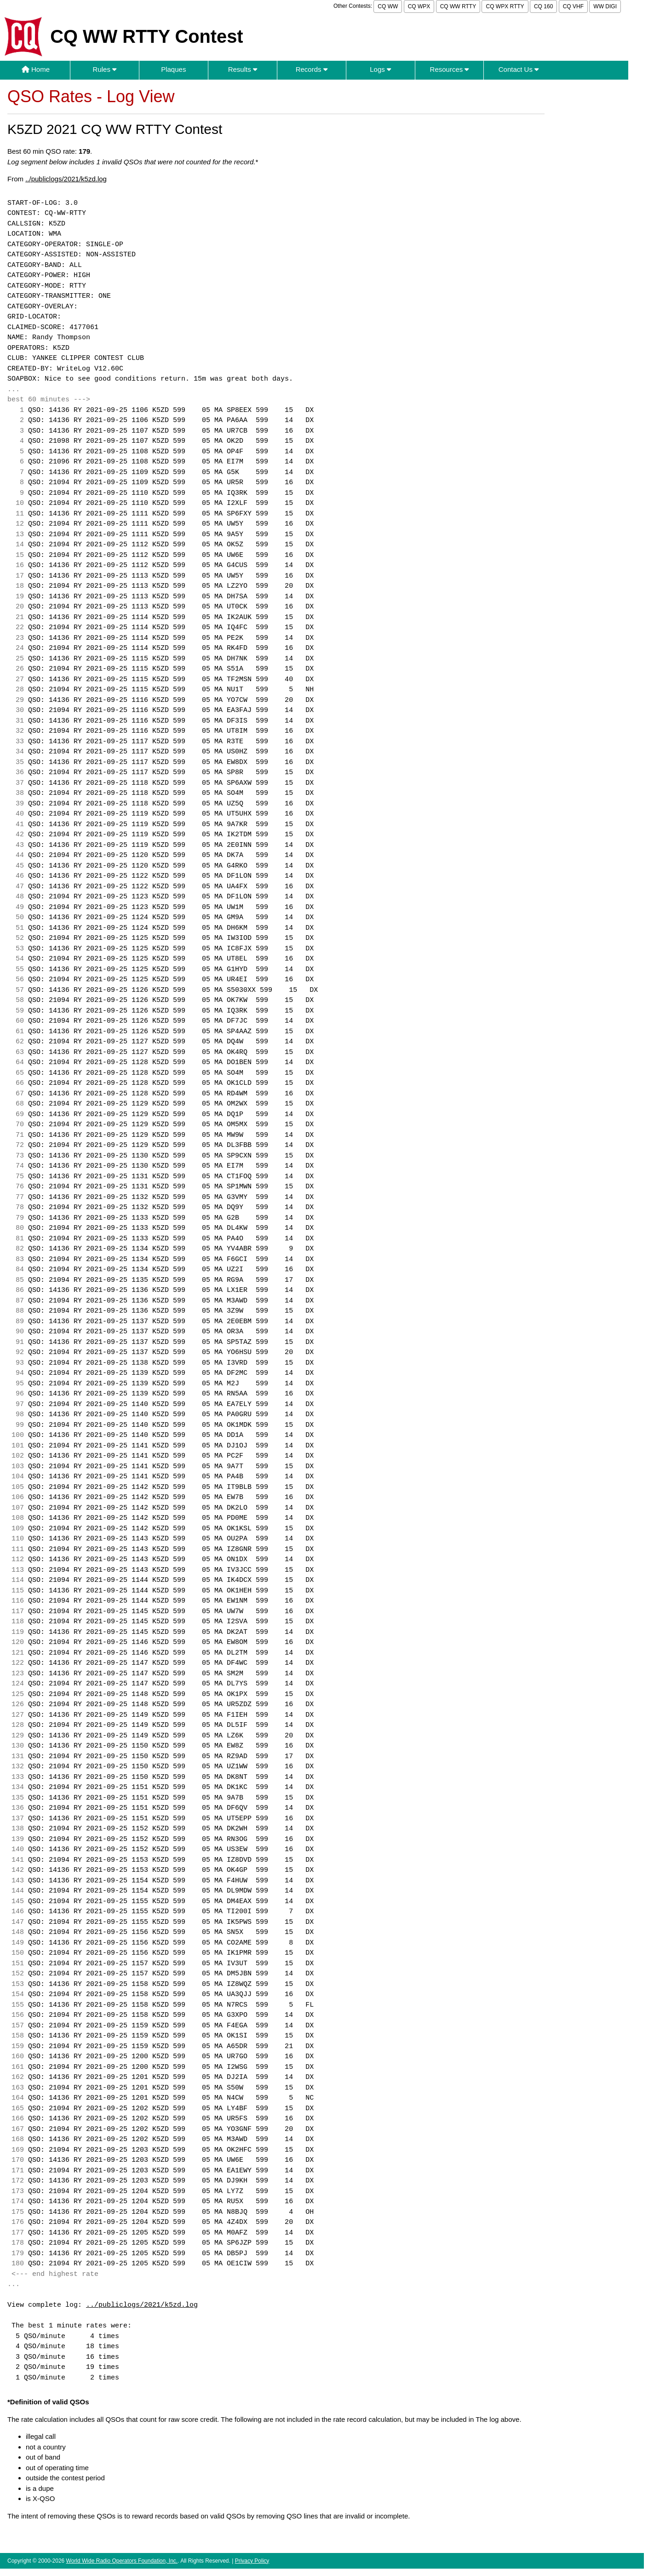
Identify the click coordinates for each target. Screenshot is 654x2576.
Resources (449, 69)
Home (36, 69)
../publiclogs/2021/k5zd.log (66, 179)
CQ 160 (543, 6)
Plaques (173, 69)
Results (242, 69)
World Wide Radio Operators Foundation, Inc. (122, 2561)
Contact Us (519, 69)
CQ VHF (573, 6)
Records (311, 69)
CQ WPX (419, 6)
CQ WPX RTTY (505, 6)
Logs (380, 69)
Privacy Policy (252, 2561)
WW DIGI (605, 6)
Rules (105, 69)
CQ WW (388, 6)
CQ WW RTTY (458, 6)
